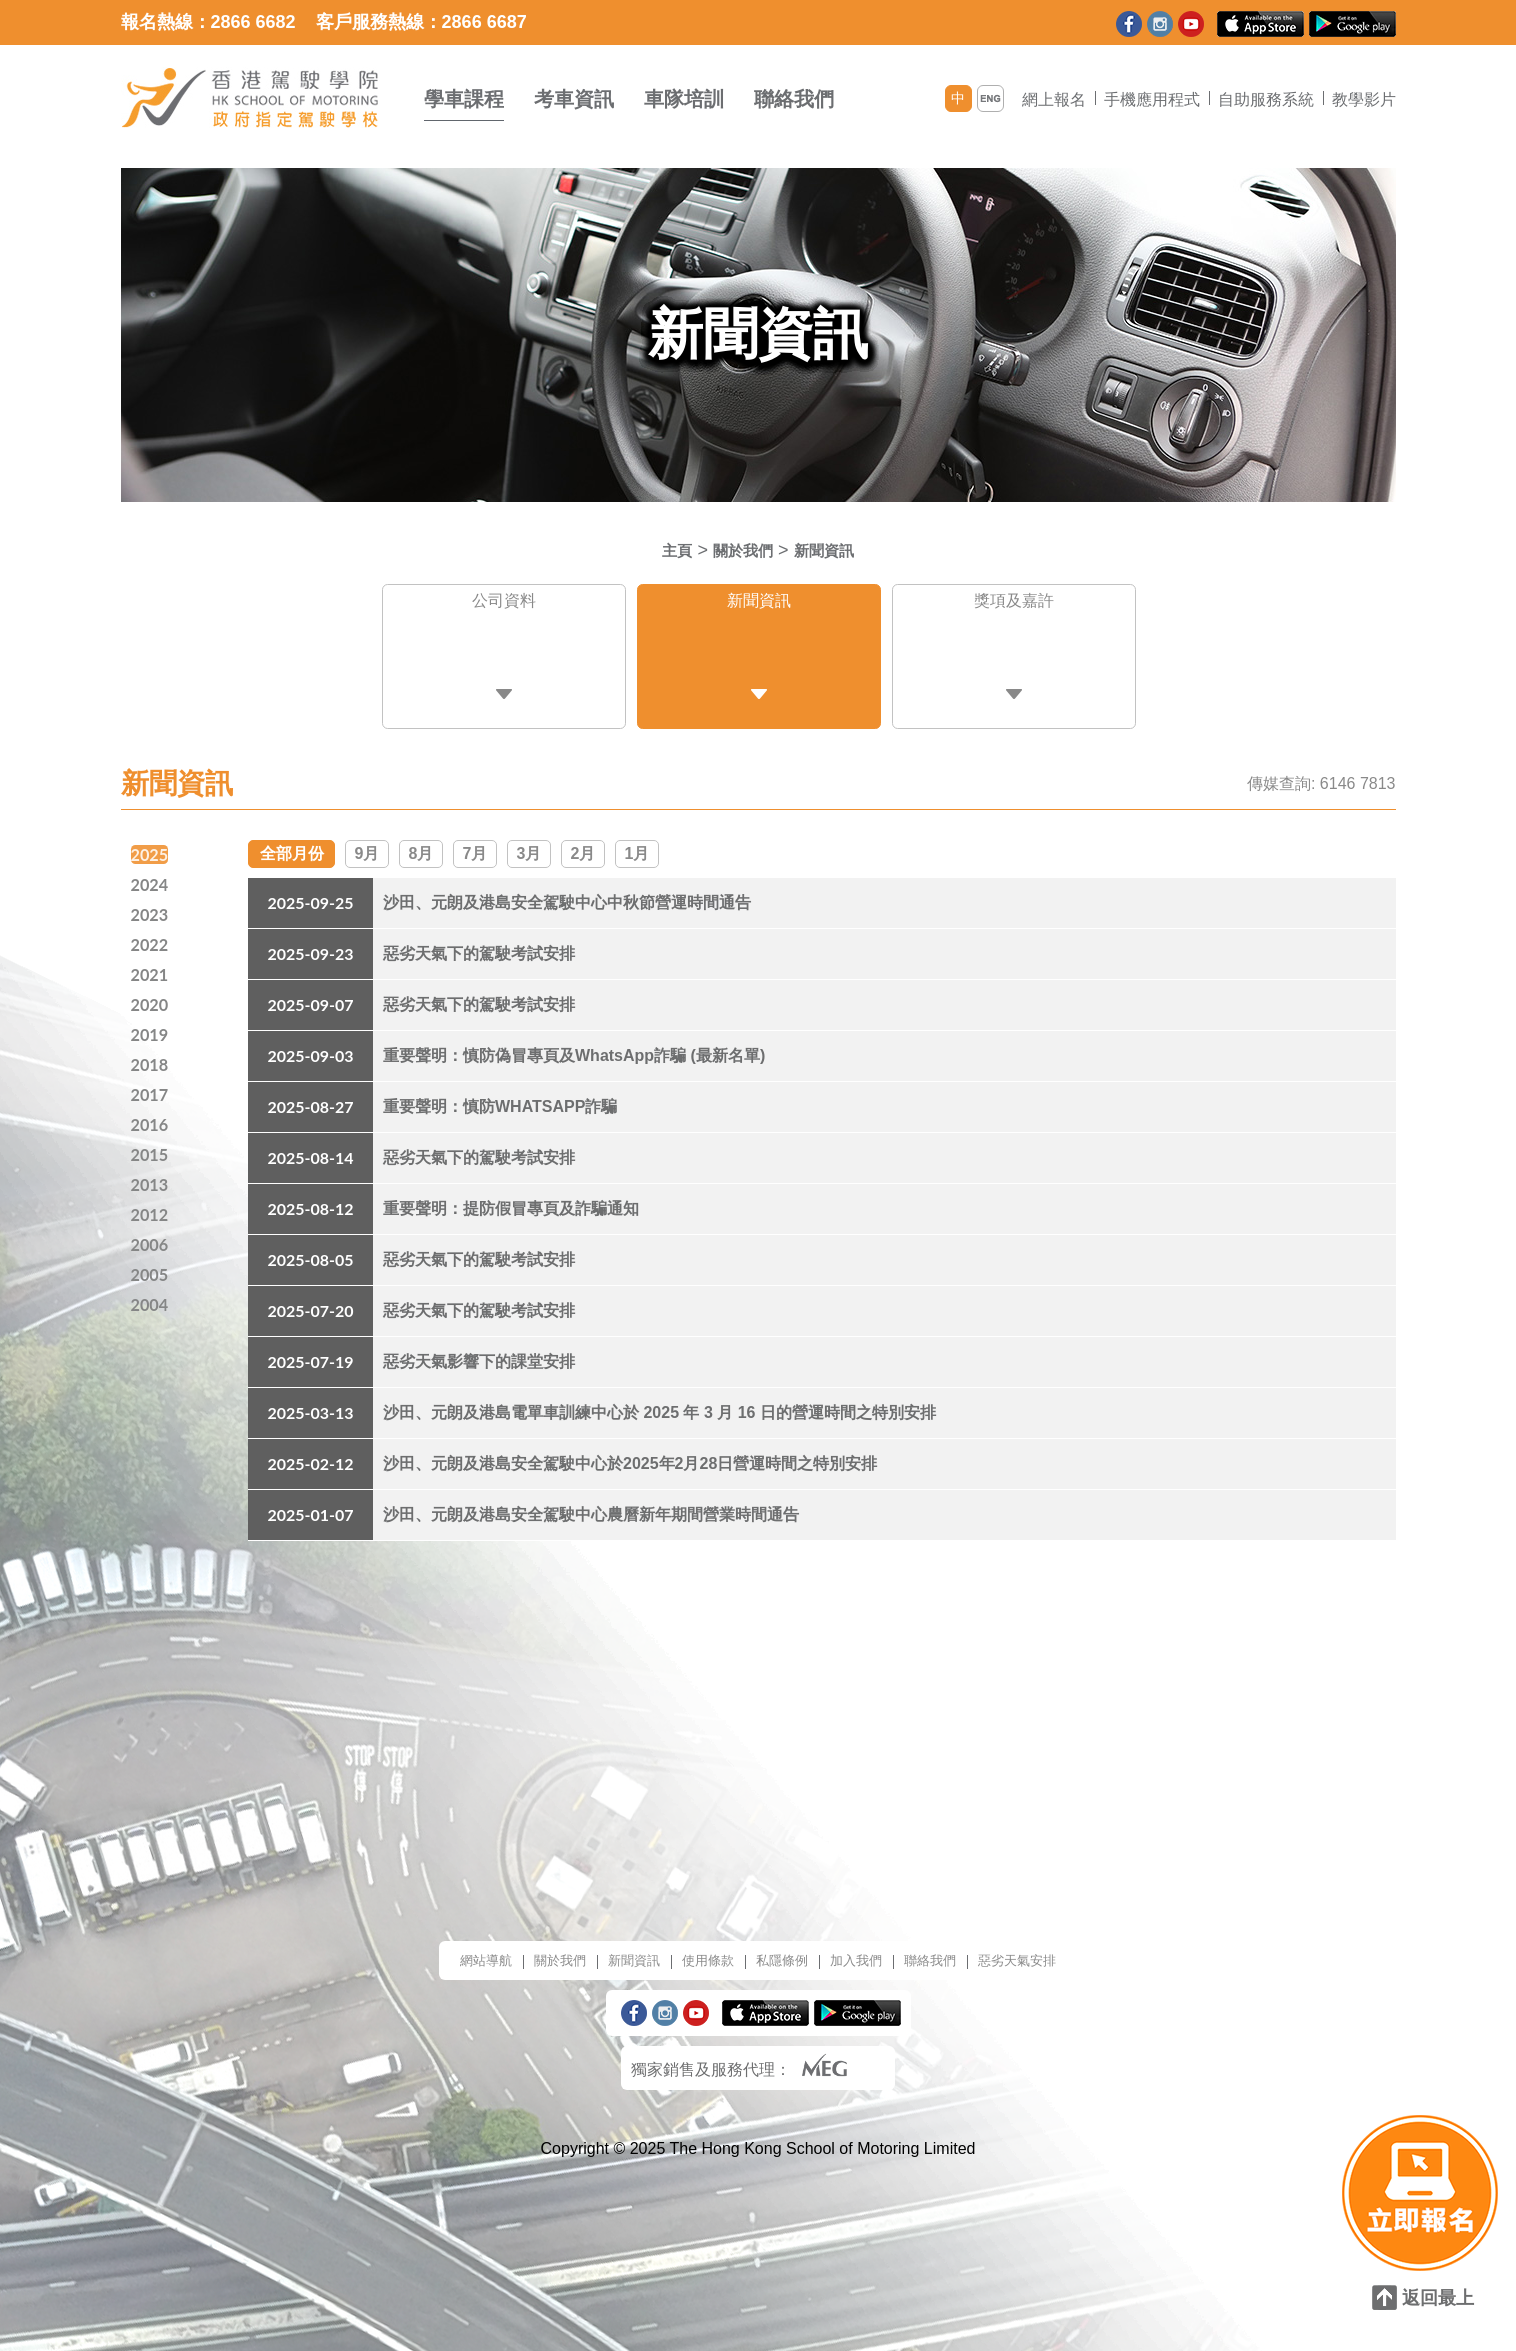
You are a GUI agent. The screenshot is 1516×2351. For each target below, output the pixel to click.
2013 (152, 1182)
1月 (637, 841)
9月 (367, 841)
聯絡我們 (794, 99)
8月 (421, 841)
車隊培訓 (684, 99)
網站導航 (441, 1950)
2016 (152, 1120)
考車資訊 (574, 99)
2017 (152, 1089)
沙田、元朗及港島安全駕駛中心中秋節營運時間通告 (567, 892)
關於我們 (740, 550)
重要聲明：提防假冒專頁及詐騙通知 (511, 1198)
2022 (152, 934)
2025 (152, 841)
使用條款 (699, 1950)
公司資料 (504, 605)
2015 (152, 1151)
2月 (583, 841)
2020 (152, 996)
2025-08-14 (310, 1147)
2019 (152, 1027)
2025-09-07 (310, 994)
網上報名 (1054, 99)
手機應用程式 (1152, 99)
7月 (475, 841)
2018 (152, 1058)
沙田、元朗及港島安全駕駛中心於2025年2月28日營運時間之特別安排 (630, 1453)
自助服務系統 (1266, 99)
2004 (152, 1306)
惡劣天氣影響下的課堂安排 (479, 1351)
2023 (152, 903)
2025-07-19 (310, 1351)
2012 (152, 1213)
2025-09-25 (310, 892)
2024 (152, 872)
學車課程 (464, 99)
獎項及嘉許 (1014, 605)
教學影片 (1364, 99)
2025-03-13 (310, 1402)
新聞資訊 (833, 550)
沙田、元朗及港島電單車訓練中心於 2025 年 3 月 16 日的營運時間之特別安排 (659, 1402)
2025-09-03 (310, 1045)
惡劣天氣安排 (1059, 1950)
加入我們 (871, 1950)
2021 (152, 965)
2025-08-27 (310, 1096)
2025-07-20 (310, 1300)
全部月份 (292, 841)
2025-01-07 (310, 1504)
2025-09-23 (310, 943)
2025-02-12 (310, 1453)
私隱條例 (785, 1950)
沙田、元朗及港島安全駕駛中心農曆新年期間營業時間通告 (591, 1504)
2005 (152, 1275)
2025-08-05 (310, 1249)
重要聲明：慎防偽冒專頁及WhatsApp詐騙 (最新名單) (574, 1045)
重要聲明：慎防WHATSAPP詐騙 (500, 1096)
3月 (529, 841)
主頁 (665, 550)
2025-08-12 (310, 1198)
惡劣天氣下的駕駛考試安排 (479, 943)
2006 (152, 1244)
